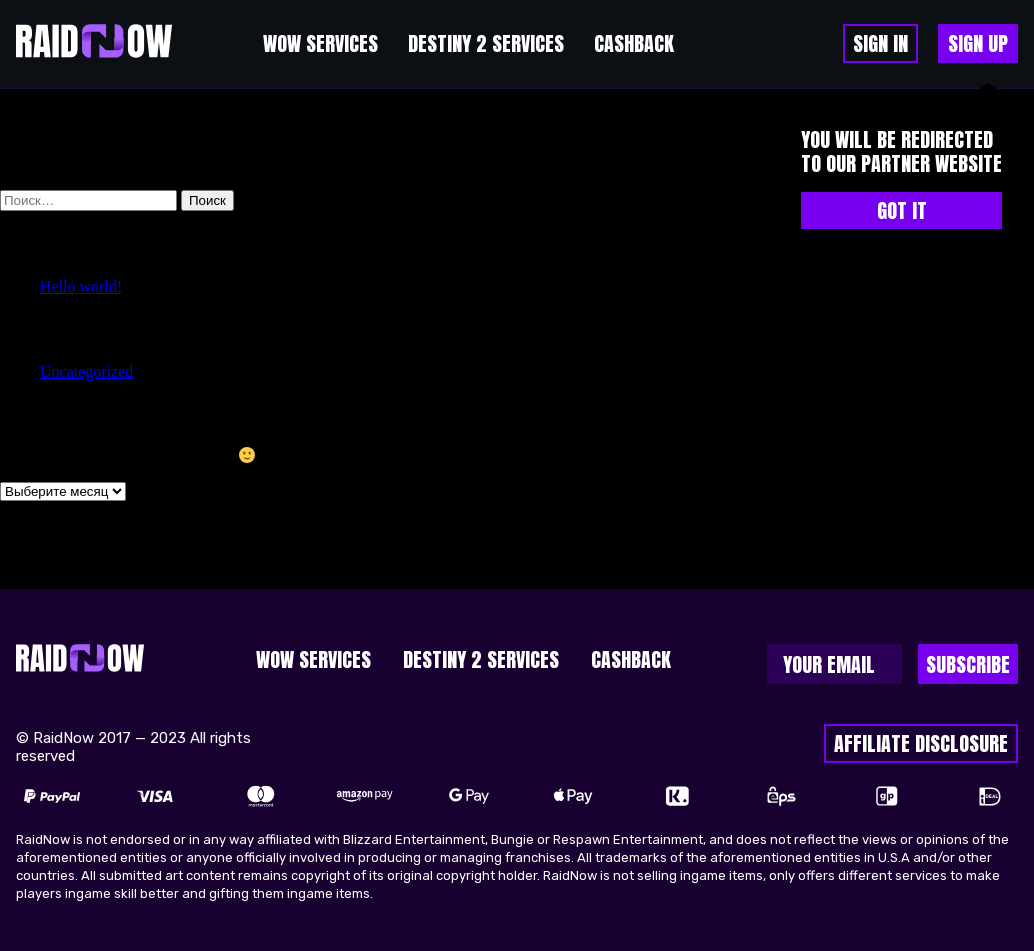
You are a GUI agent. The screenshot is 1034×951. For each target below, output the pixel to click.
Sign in (880, 43)
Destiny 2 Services (486, 43)
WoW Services (320, 43)
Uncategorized (86, 371)
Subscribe (968, 664)
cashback (634, 43)
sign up (978, 43)
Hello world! (81, 286)
